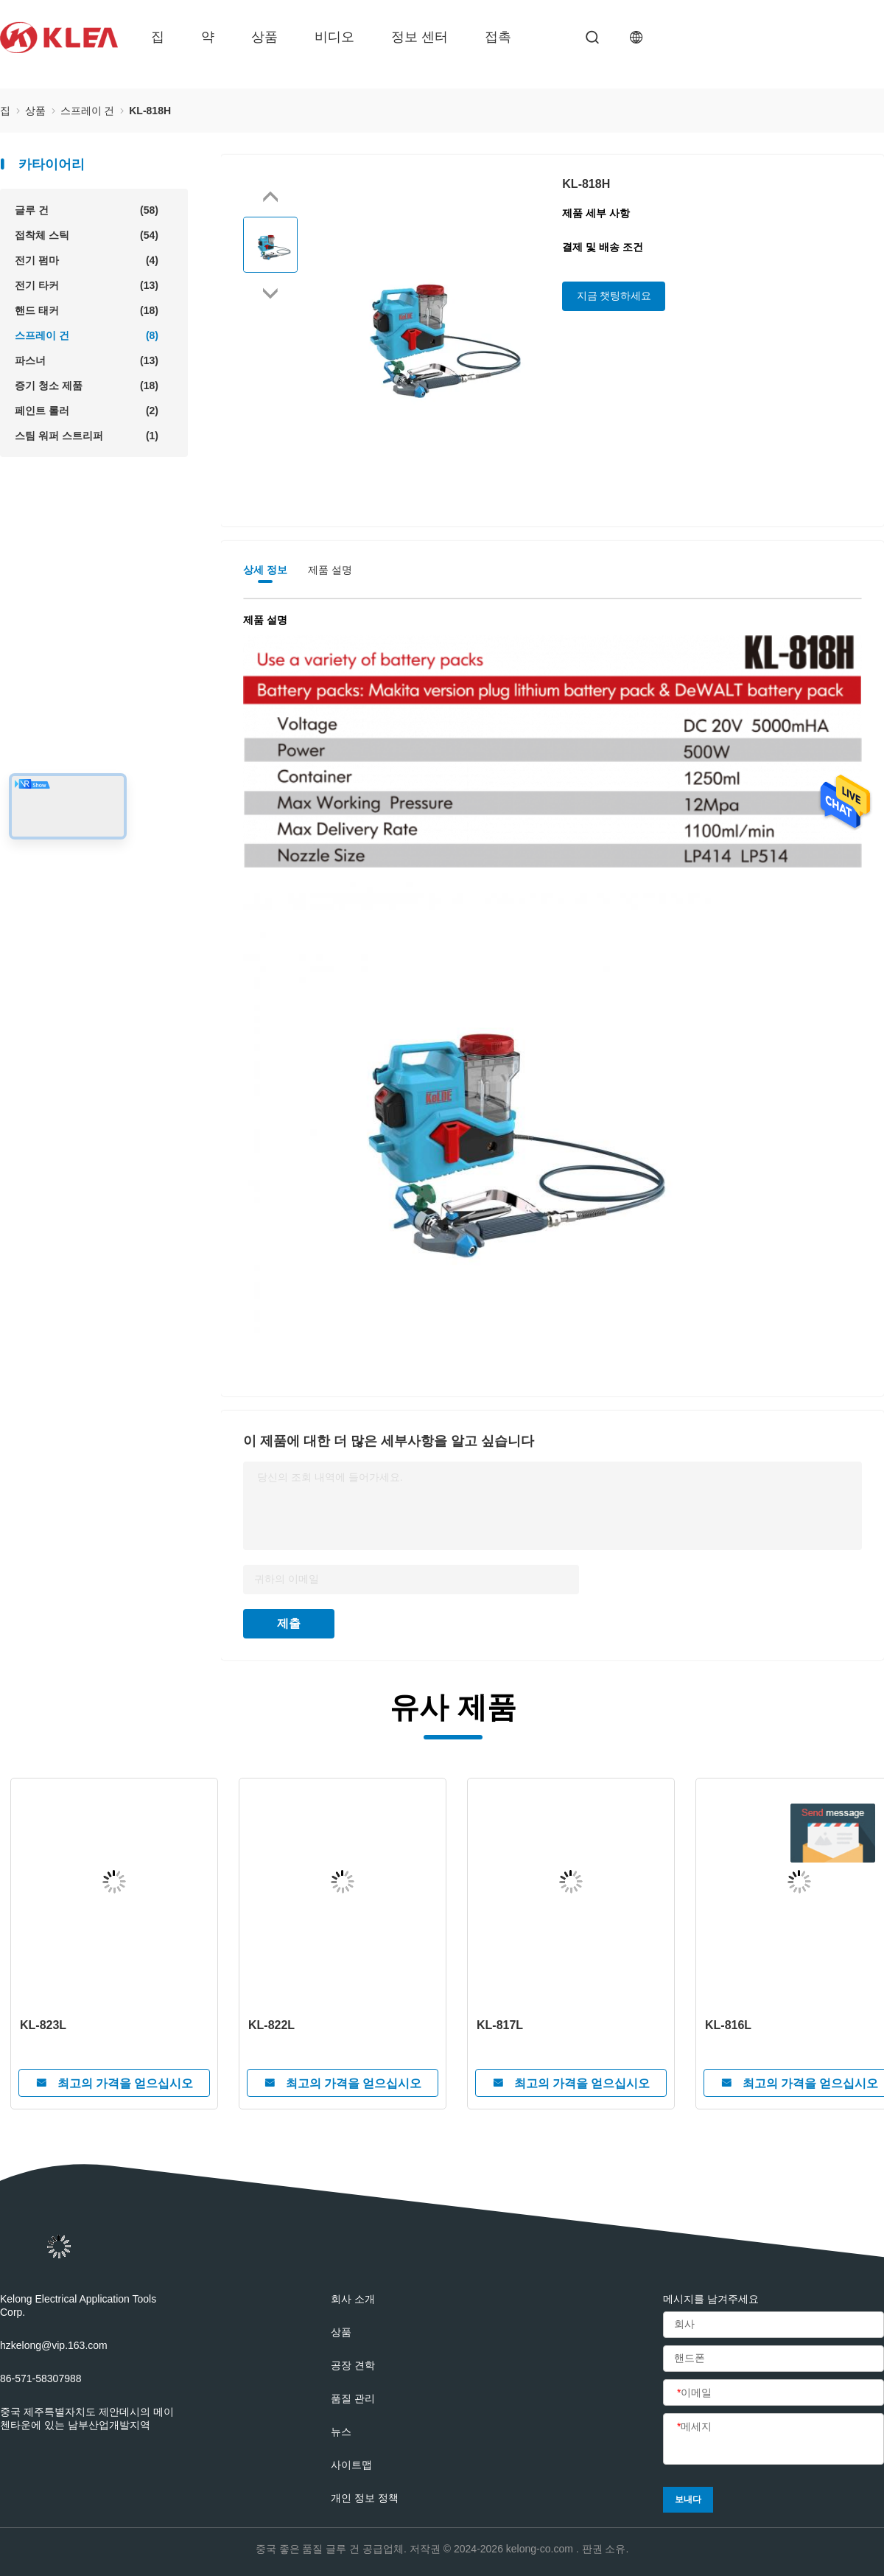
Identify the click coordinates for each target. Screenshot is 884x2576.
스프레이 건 (86, 335)
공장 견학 (353, 2365)
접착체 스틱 (86, 235)
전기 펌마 (86, 260)
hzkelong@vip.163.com (54, 2345)
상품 (264, 36)
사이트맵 (351, 2465)
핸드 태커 (86, 310)
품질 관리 (353, 2398)
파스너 (86, 360)
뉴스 (341, 2431)
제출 (289, 1623)
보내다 (688, 2499)
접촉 (498, 36)
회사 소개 (353, 2299)
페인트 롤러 (86, 410)
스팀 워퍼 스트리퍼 (86, 435)
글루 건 (86, 210)
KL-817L (500, 2025)
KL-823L (43, 2025)
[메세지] (773, 2439)
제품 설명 (330, 570)
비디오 (334, 36)
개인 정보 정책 (365, 2498)
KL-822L (271, 2025)
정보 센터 (419, 36)
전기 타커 (86, 285)
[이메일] (773, 2393)
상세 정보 (265, 570)
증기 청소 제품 (86, 385)
